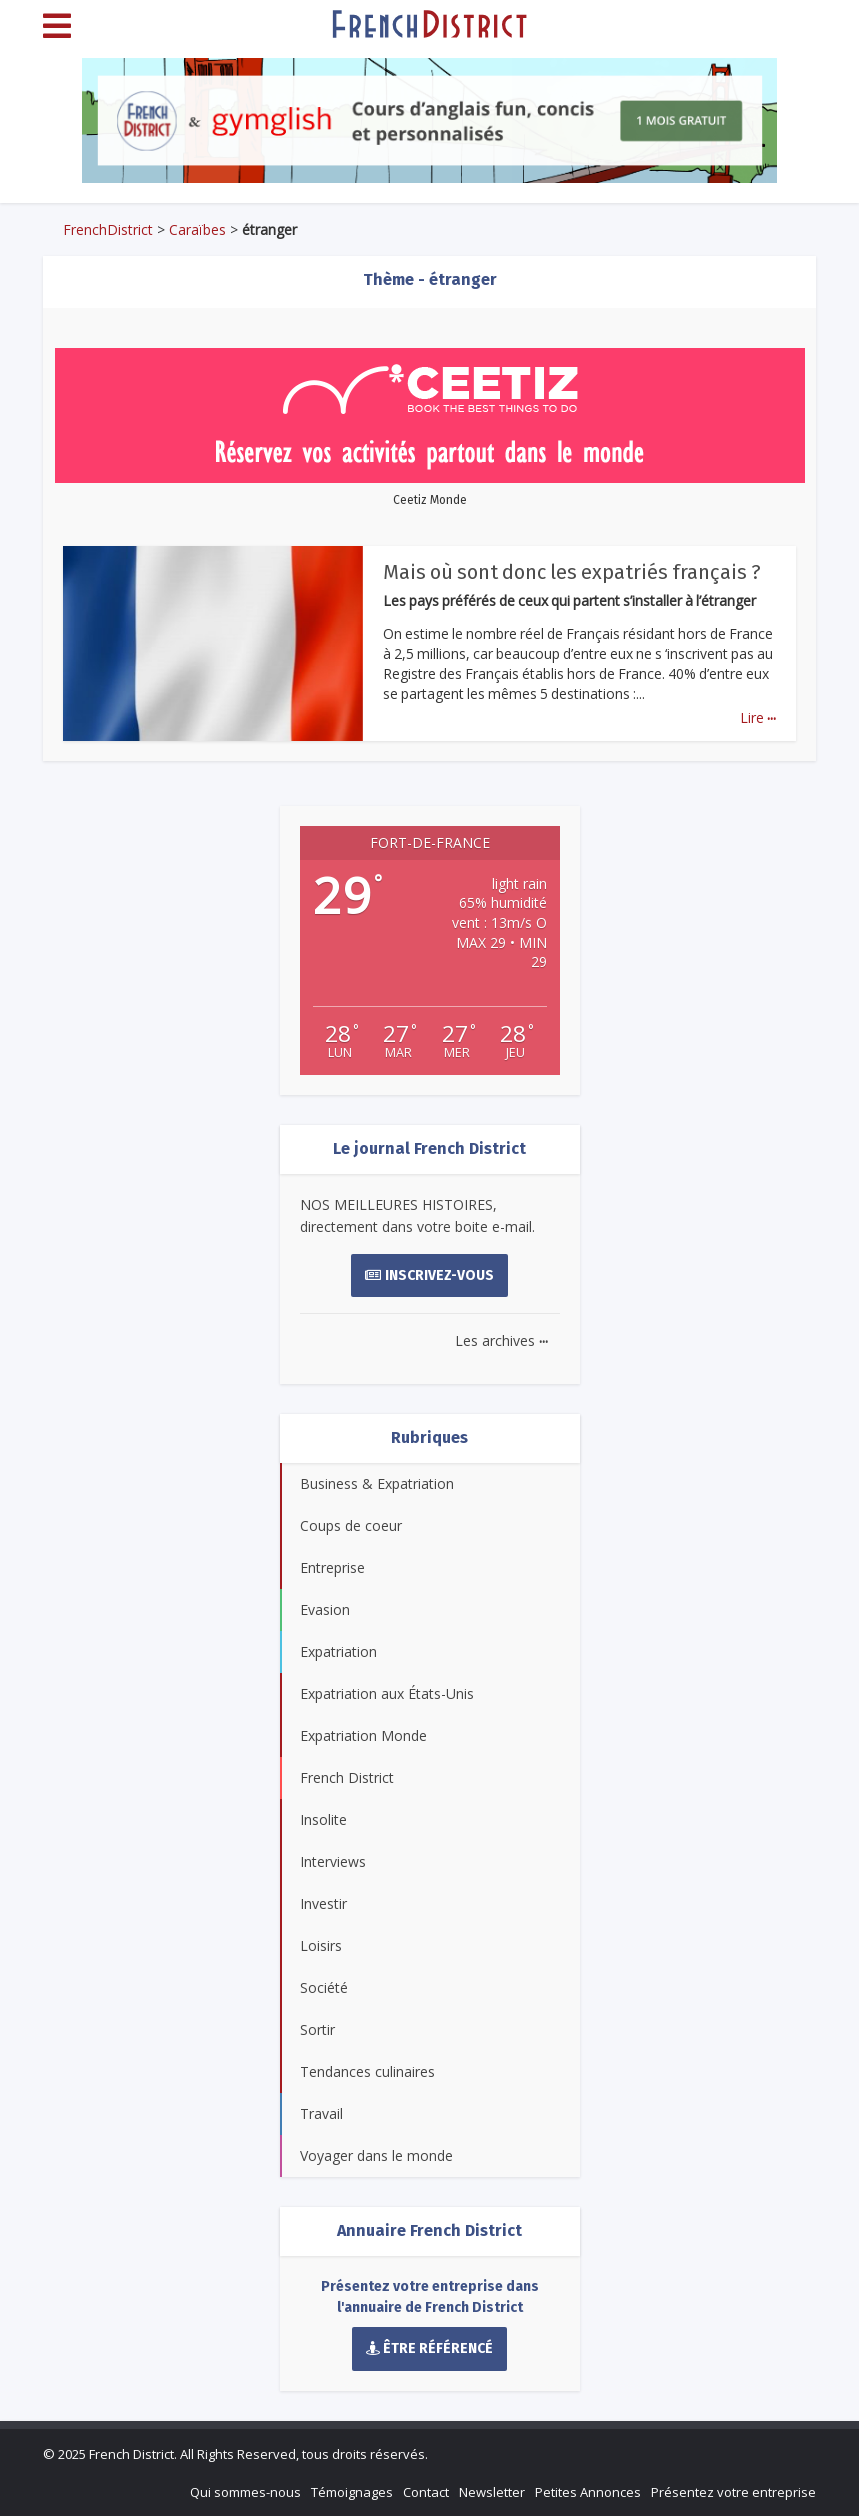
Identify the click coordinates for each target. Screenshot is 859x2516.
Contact (426, 2492)
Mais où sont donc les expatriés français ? (572, 572)
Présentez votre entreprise (733, 2492)
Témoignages (352, 2492)
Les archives (501, 1340)
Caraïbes (197, 229)
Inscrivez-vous (429, 1275)
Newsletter (492, 2492)
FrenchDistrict (108, 229)
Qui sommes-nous (245, 2492)
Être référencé (430, 2348)
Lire (758, 717)
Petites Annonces (588, 2492)
